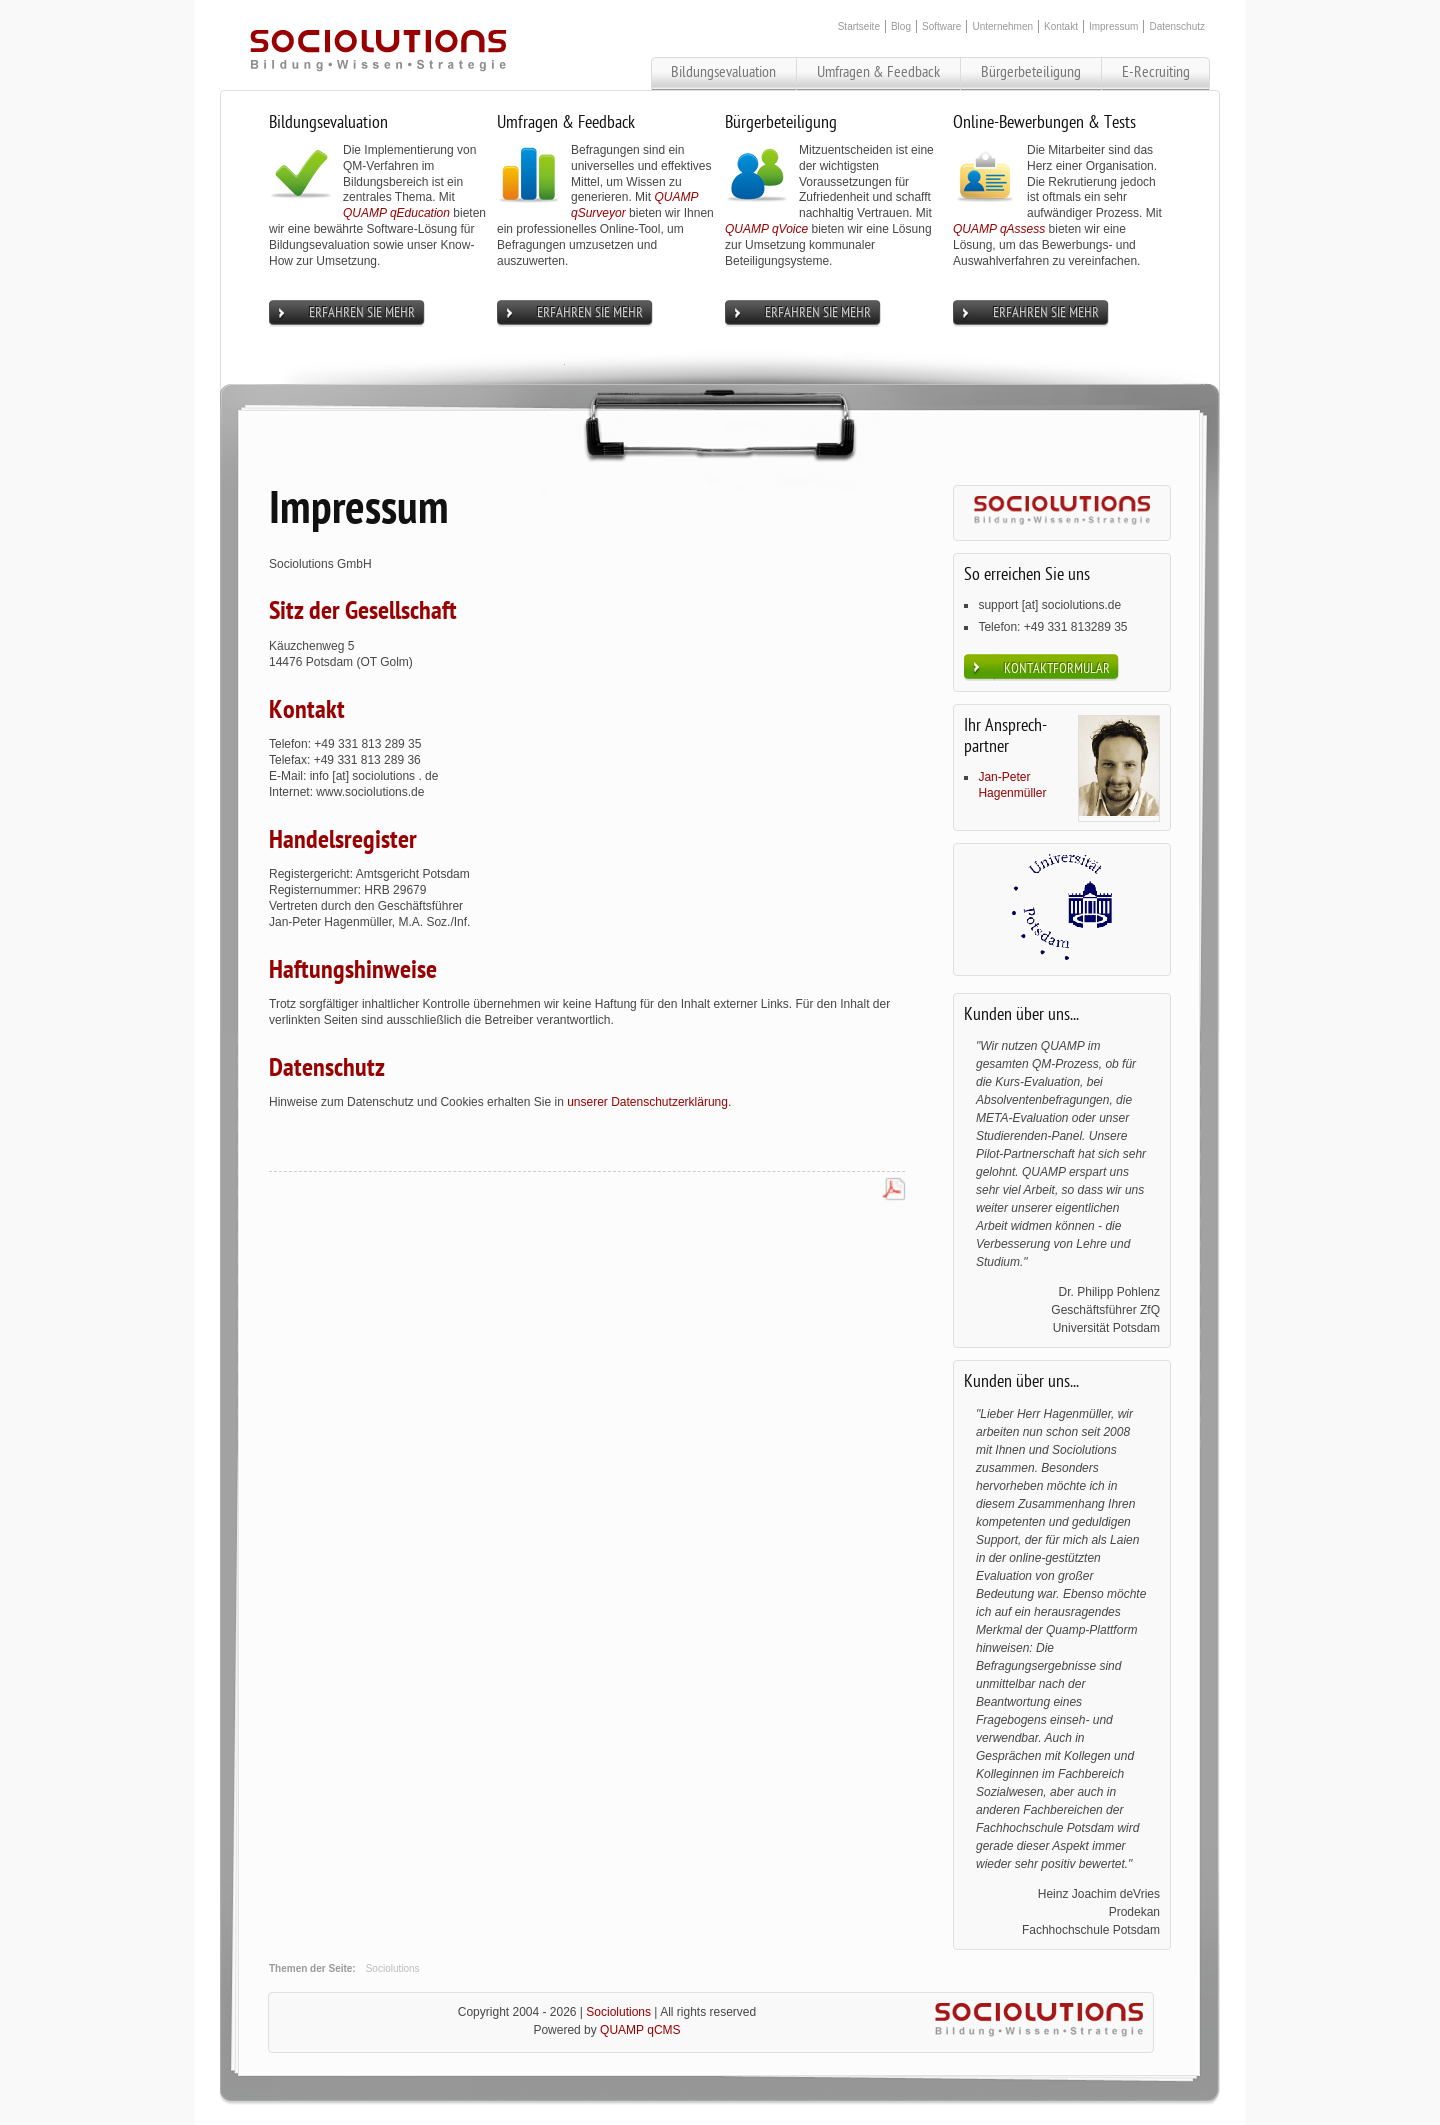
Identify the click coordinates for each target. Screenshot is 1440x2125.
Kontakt (1061, 26)
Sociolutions (393, 1968)
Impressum (1113, 26)
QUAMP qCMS (640, 2030)
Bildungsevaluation (723, 72)
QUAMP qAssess (999, 229)
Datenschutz (1177, 26)
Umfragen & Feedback (878, 72)
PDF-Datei (894, 1191)
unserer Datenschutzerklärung (647, 1102)
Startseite (859, 26)
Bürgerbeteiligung (1031, 72)
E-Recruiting (1156, 72)
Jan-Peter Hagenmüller (1012, 785)
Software (941, 26)
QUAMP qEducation (396, 213)
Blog (901, 26)
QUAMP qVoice (766, 229)
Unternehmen (1002, 26)
